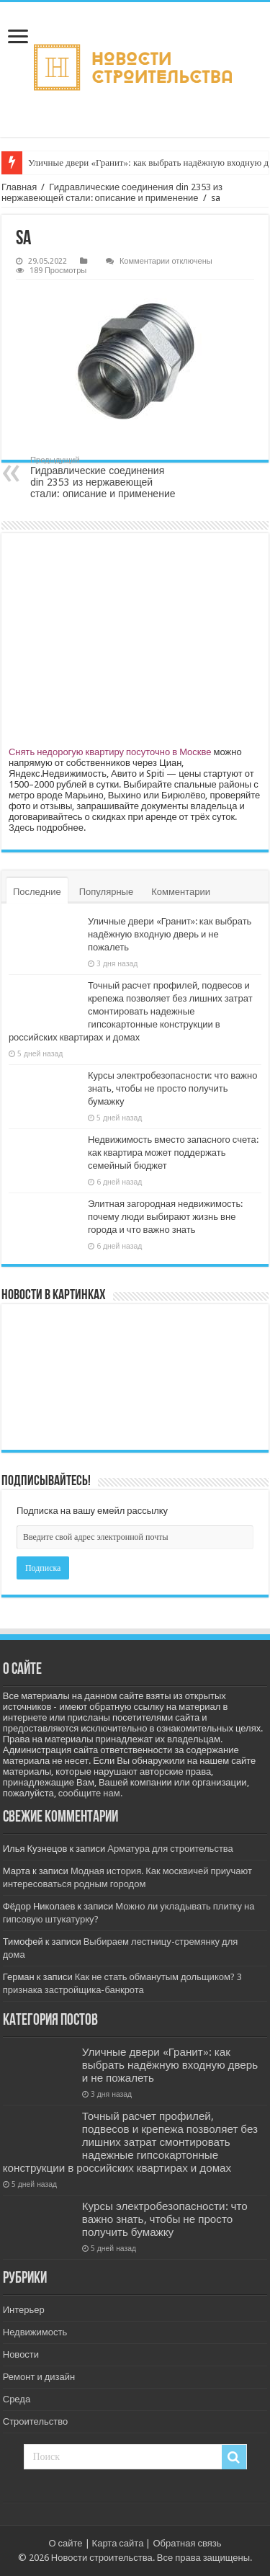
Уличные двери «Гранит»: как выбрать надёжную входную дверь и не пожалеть (169, 934)
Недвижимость (35, 2332)
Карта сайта (118, 2543)
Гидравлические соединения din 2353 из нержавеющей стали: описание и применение (111, 192)
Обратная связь (187, 2543)
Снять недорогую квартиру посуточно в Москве (110, 751)
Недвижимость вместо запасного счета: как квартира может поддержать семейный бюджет (173, 1152)
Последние (37, 891)
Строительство (35, 2421)
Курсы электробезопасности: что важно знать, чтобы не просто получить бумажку (173, 1088)
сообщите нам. (90, 1793)
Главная (19, 187)
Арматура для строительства (170, 1848)
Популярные (106, 891)
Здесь (22, 827)
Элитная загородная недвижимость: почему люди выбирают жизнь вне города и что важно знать (165, 1216)
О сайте (65, 2543)
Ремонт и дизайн (39, 2376)
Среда (16, 2399)
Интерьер (24, 2309)
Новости (21, 2354)
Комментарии (180, 891)
